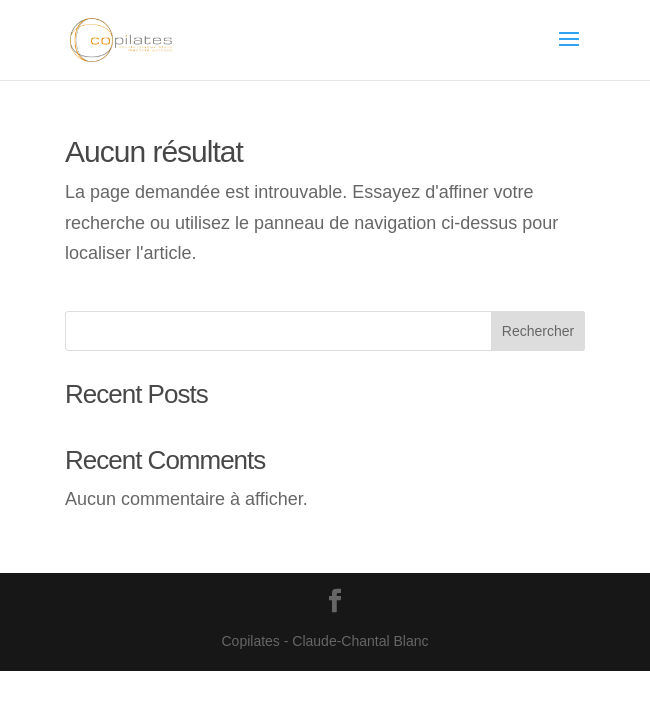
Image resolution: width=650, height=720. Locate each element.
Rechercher (538, 331)
